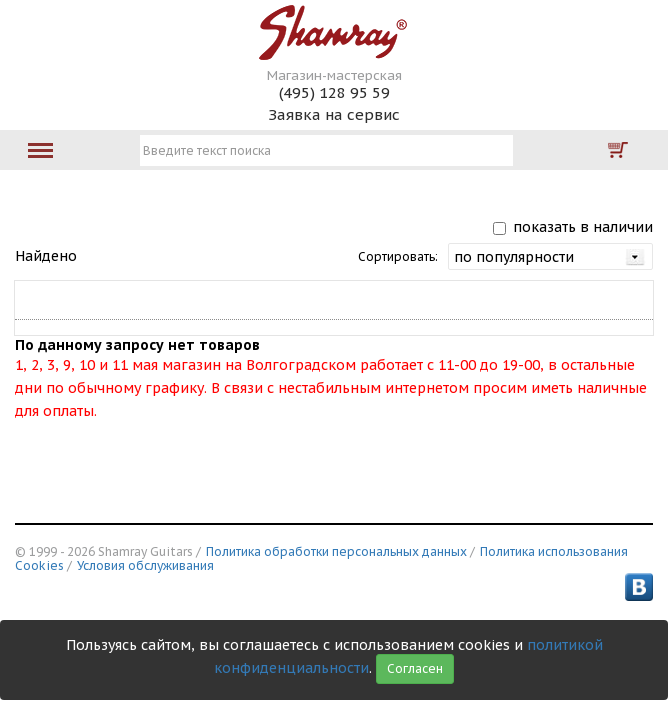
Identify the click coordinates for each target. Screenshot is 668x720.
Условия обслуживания (145, 565)
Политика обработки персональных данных (336, 551)
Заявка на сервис (334, 114)
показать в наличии (583, 227)
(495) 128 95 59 (334, 92)
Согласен (415, 668)
